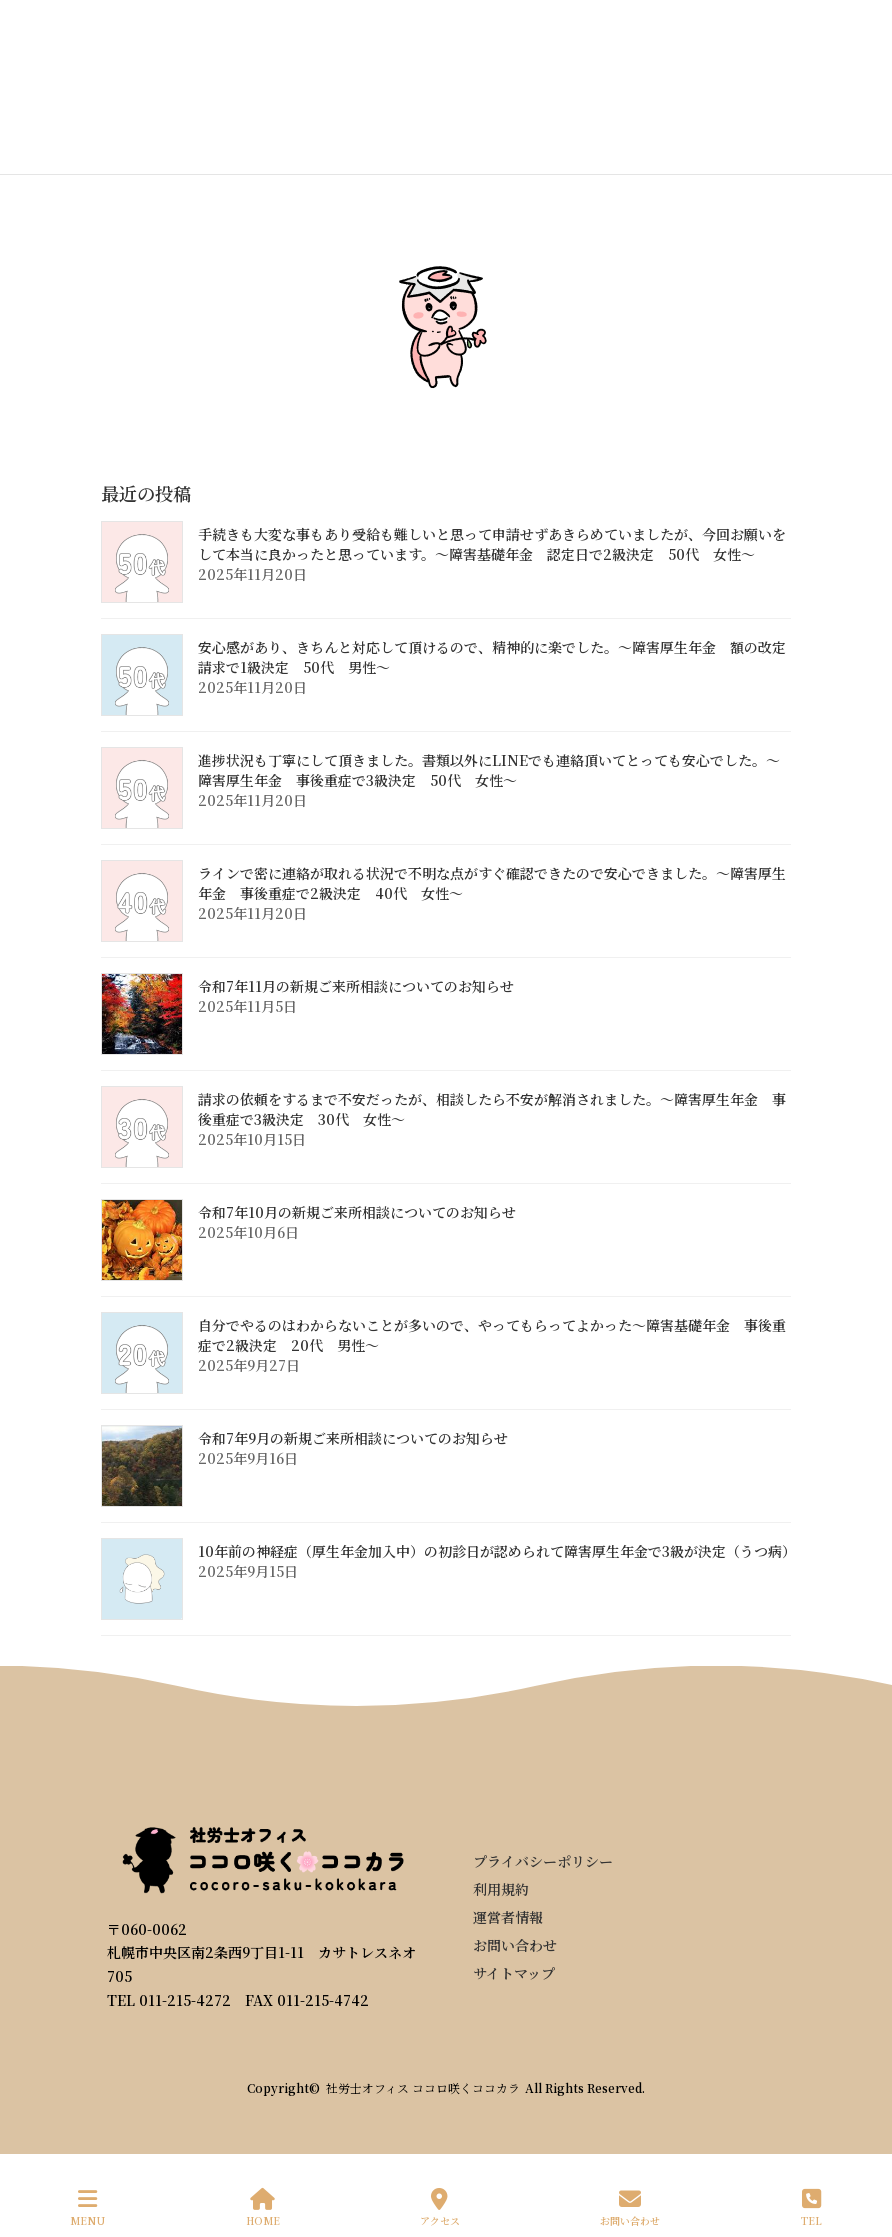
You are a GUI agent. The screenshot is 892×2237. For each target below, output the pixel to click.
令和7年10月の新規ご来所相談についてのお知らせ (357, 1212)
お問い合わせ (630, 2207)
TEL (811, 2207)
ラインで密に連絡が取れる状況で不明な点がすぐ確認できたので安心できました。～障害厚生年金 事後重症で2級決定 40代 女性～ (492, 883)
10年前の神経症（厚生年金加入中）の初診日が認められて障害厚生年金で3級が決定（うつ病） (497, 1551)
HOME (263, 2207)
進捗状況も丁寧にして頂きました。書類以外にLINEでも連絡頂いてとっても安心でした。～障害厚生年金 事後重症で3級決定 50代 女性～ (489, 770)
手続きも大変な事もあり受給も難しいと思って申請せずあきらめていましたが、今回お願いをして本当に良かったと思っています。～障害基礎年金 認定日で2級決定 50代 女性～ (492, 544)
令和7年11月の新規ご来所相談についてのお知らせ (356, 986)
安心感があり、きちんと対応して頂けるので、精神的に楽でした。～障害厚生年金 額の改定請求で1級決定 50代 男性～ (492, 657)
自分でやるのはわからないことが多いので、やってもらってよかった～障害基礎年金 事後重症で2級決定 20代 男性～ (492, 1335)
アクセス (440, 2207)
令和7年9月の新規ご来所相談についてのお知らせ (353, 1438)
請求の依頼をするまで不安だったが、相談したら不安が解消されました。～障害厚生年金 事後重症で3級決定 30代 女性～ (492, 1109)
